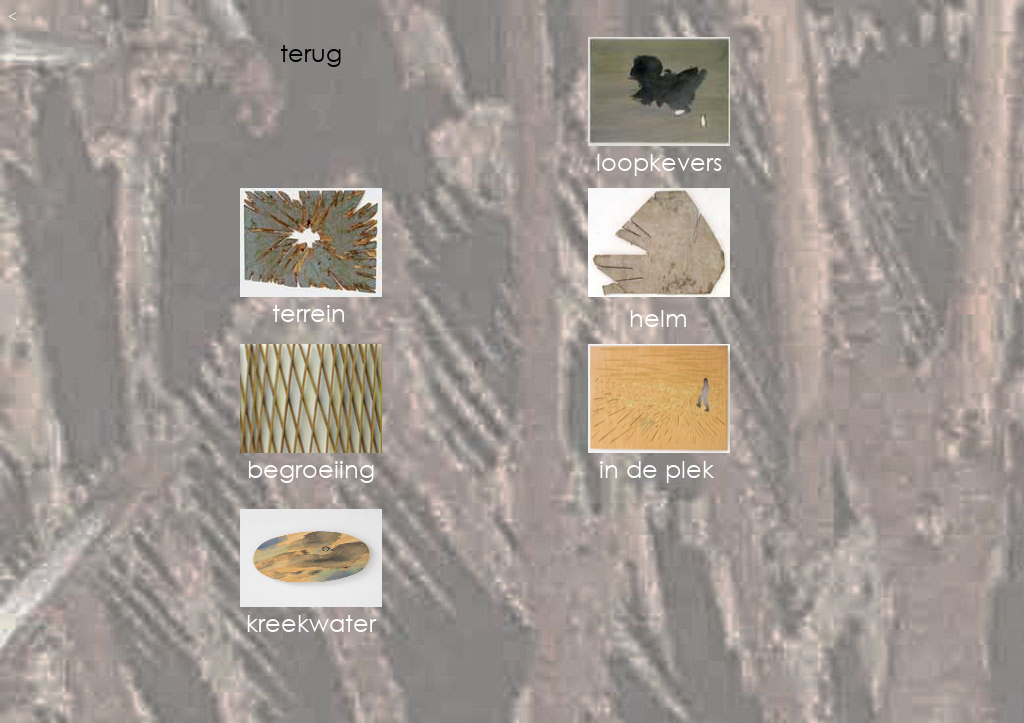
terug (311, 52)
